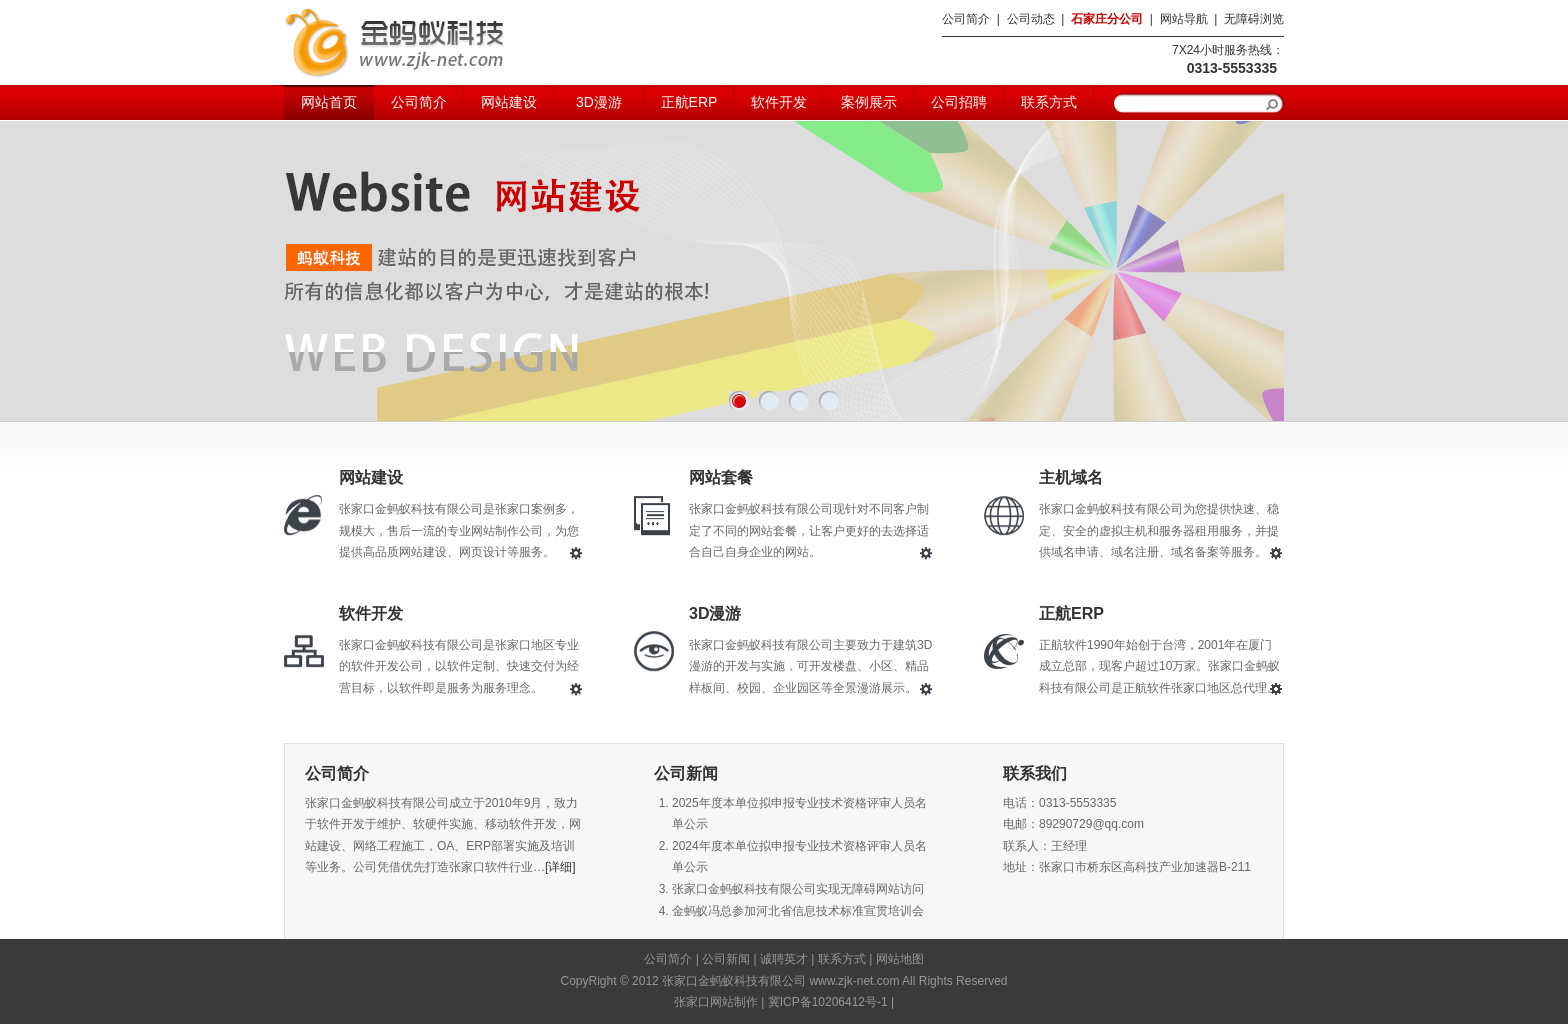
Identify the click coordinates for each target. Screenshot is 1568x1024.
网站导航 (1184, 19)
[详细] (560, 867)
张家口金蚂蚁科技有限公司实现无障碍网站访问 (798, 889)
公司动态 (1031, 19)
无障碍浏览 (1254, 19)
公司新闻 (686, 773)
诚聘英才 (784, 959)
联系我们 (1035, 773)
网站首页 (329, 102)
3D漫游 (599, 102)
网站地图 (900, 959)
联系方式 (1049, 102)
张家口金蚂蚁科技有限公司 (394, 43)
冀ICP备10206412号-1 (828, 1002)
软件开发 (779, 102)
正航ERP (689, 102)
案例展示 (869, 102)
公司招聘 (959, 102)
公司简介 (966, 19)
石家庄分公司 (1107, 19)
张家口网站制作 (716, 1002)
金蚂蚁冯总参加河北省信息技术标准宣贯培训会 (798, 911)
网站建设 (509, 102)
